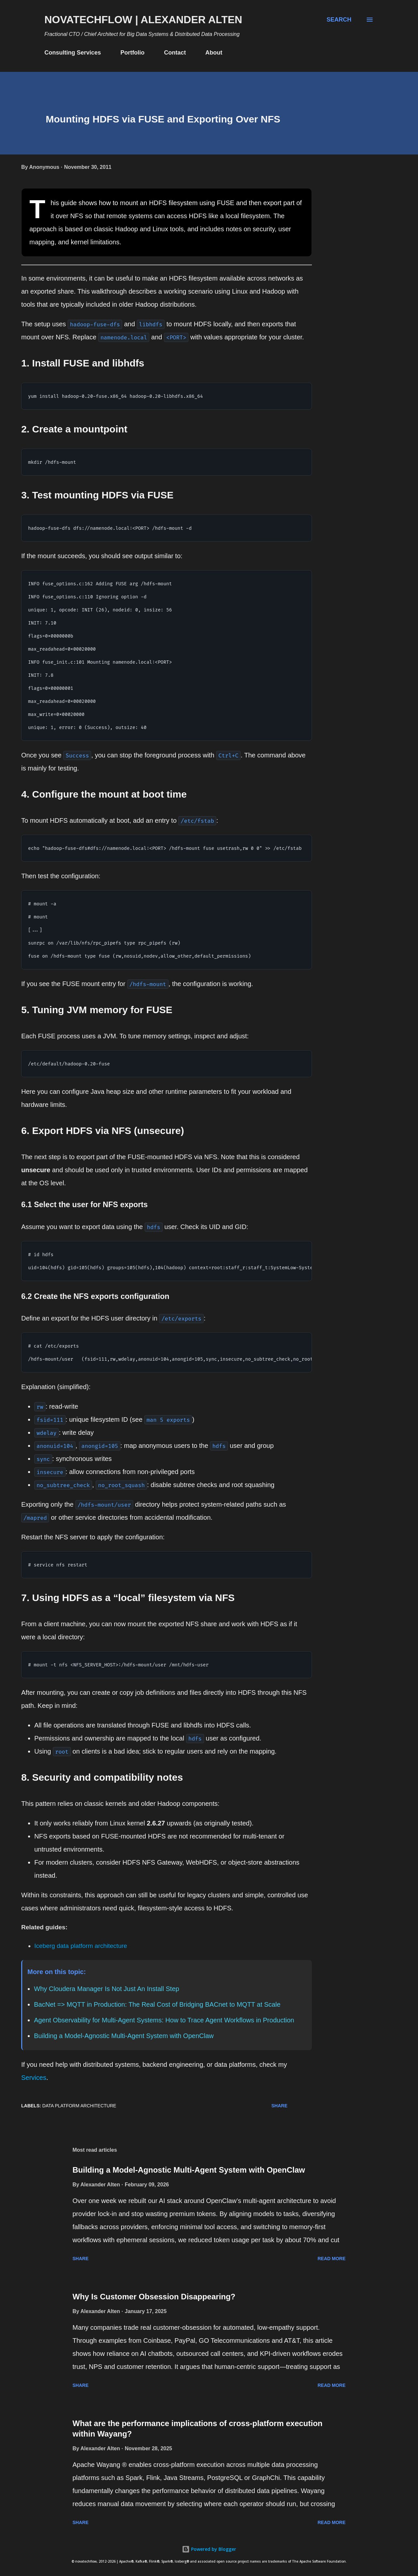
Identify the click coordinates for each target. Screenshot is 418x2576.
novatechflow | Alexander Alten (143, 19)
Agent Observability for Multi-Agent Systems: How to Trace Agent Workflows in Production (164, 2020)
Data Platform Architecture (79, 2105)
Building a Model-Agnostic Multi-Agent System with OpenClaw (124, 2035)
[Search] (339, 19)
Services (33, 2077)
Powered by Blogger (209, 2549)
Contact (175, 52)
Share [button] (279, 2105)
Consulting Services (72, 52)
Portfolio (133, 52)
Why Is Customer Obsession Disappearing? (153, 2296)
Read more (331, 2258)
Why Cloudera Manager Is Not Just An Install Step (106, 1988)
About (213, 52)
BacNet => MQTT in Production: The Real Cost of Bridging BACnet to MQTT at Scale (157, 2004)
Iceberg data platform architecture (80, 1945)
